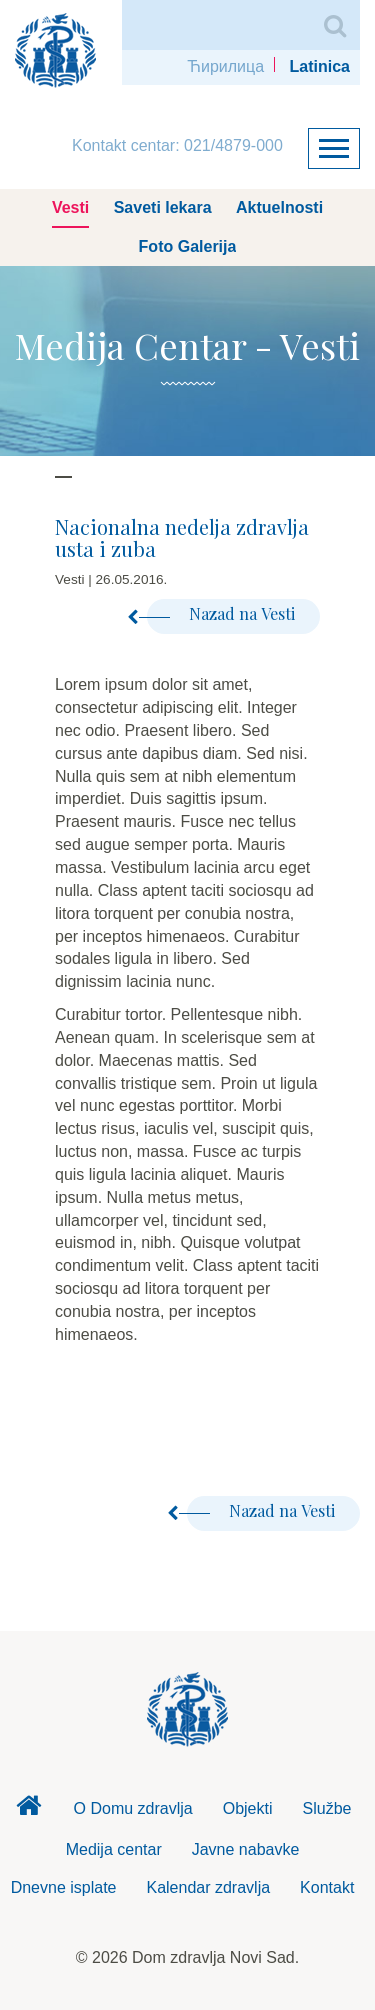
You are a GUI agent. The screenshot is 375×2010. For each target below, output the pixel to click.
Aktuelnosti (279, 207)
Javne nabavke (246, 1849)
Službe (327, 1808)
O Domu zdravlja (133, 1808)
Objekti (248, 1808)
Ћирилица (225, 66)
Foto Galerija (188, 246)
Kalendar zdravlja (208, 1887)
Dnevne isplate (64, 1887)
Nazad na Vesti (221, 613)
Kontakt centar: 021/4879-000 (177, 145)
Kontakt (327, 1887)
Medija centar (114, 1849)
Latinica (320, 66)
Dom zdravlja (29, 1811)
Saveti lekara (163, 207)
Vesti (70, 207)
